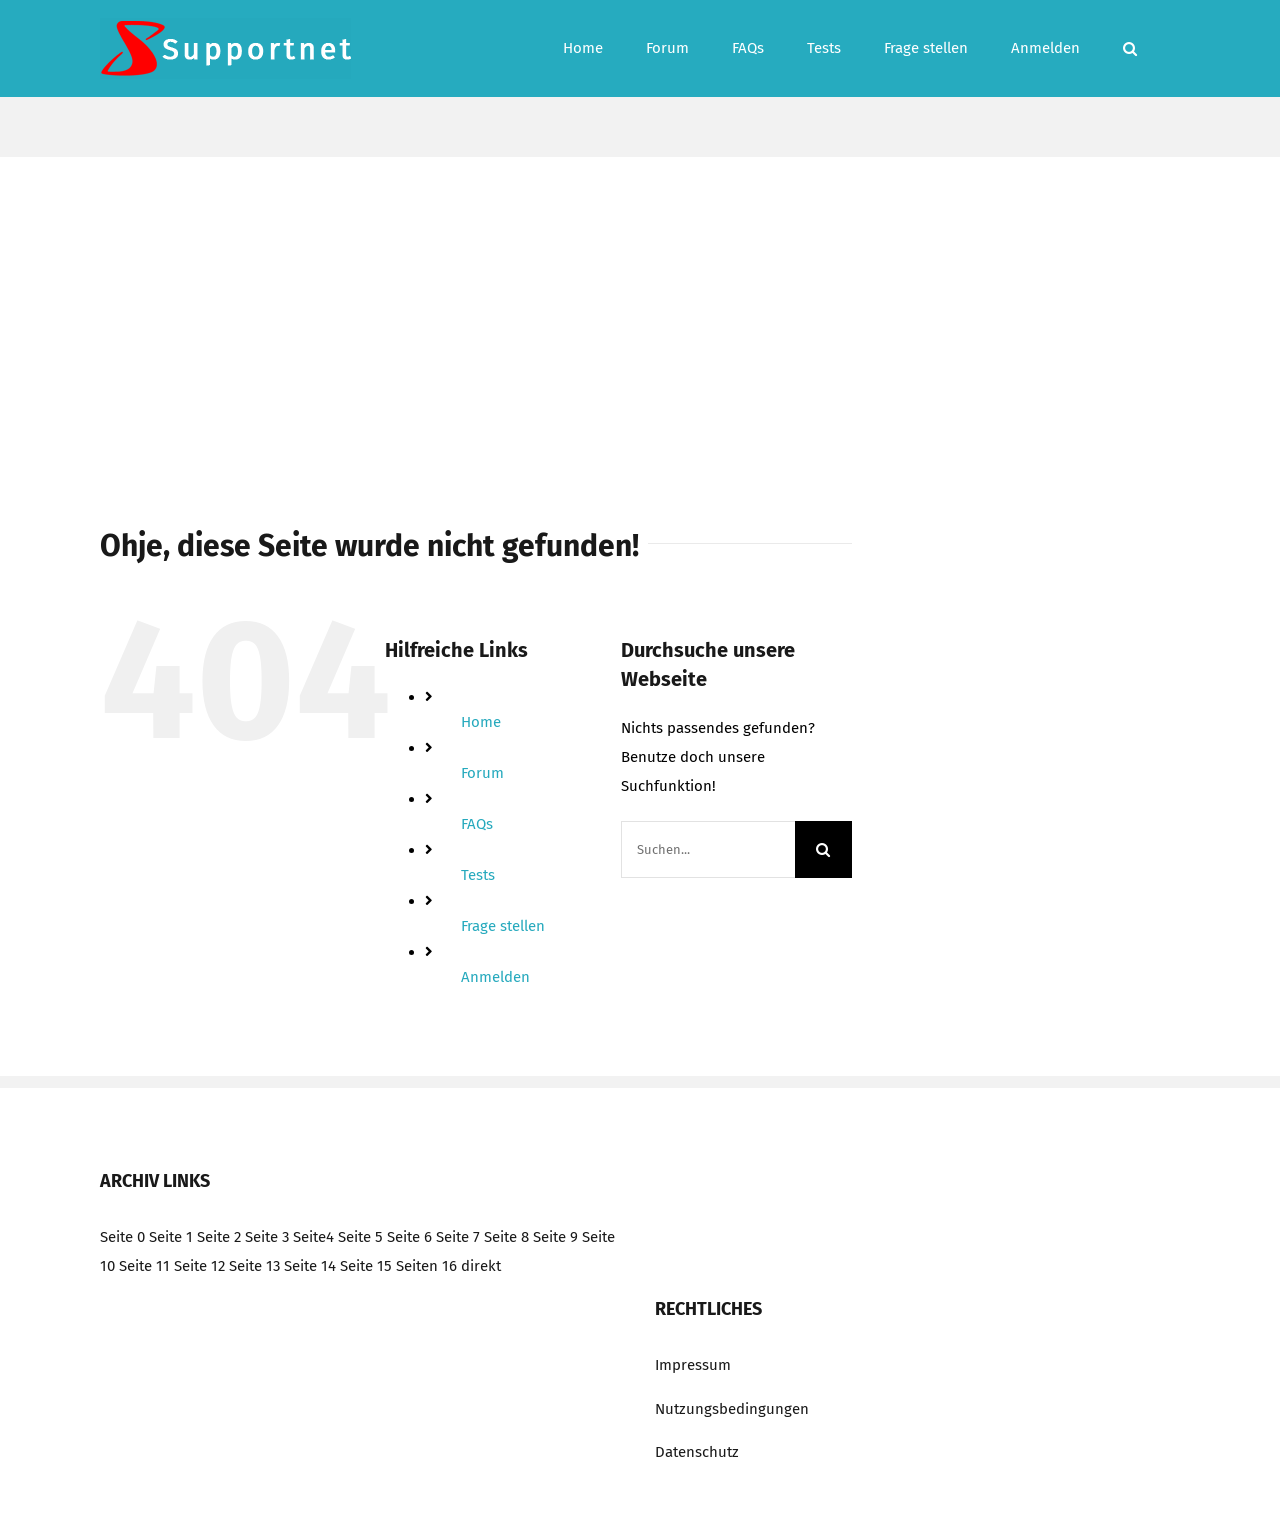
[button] (1130, 48)
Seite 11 (144, 1266)
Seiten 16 (426, 1266)
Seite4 (313, 1237)
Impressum (693, 1365)
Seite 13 (254, 1266)
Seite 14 (310, 1266)
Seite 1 (171, 1237)
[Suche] (823, 849)
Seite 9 (555, 1237)
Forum (482, 773)
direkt (481, 1266)
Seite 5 (360, 1237)
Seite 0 (122, 1237)
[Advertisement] (640, 307)
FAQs (477, 824)
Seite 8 (506, 1237)
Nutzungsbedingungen (732, 1409)
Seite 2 (219, 1237)
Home (481, 722)
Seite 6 (409, 1237)
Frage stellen (503, 926)
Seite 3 (267, 1237)
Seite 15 (366, 1266)
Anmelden (495, 977)
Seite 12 (199, 1266)
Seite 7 (458, 1237)
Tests (478, 875)
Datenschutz (697, 1452)
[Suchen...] (708, 849)
